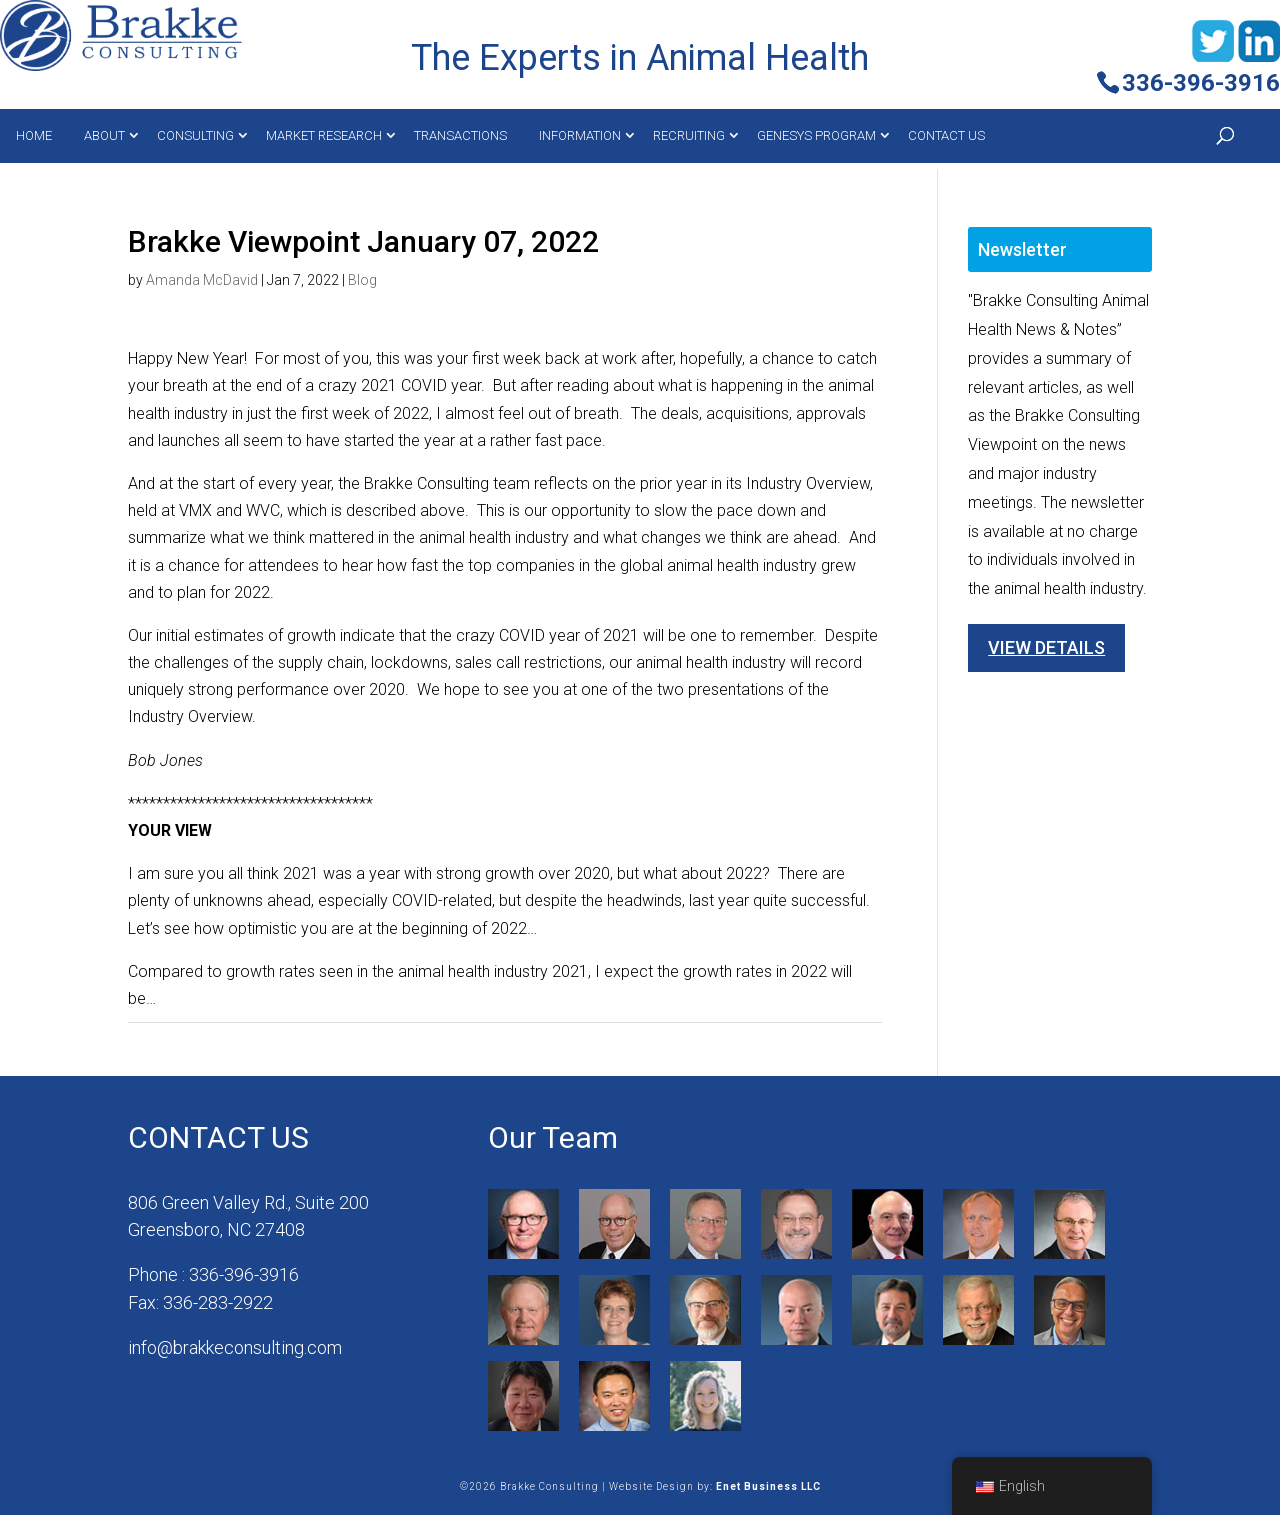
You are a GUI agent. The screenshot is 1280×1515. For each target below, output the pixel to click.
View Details (1046, 647)
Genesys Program (816, 135)
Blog (362, 280)
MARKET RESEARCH (324, 135)
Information (580, 135)
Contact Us (946, 135)
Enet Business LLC (768, 1486)
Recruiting (689, 135)
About (104, 135)
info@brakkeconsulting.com (235, 1347)
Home (34, 135)
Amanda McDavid (202, 280)
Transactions (460, 135)
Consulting (195, 135)
